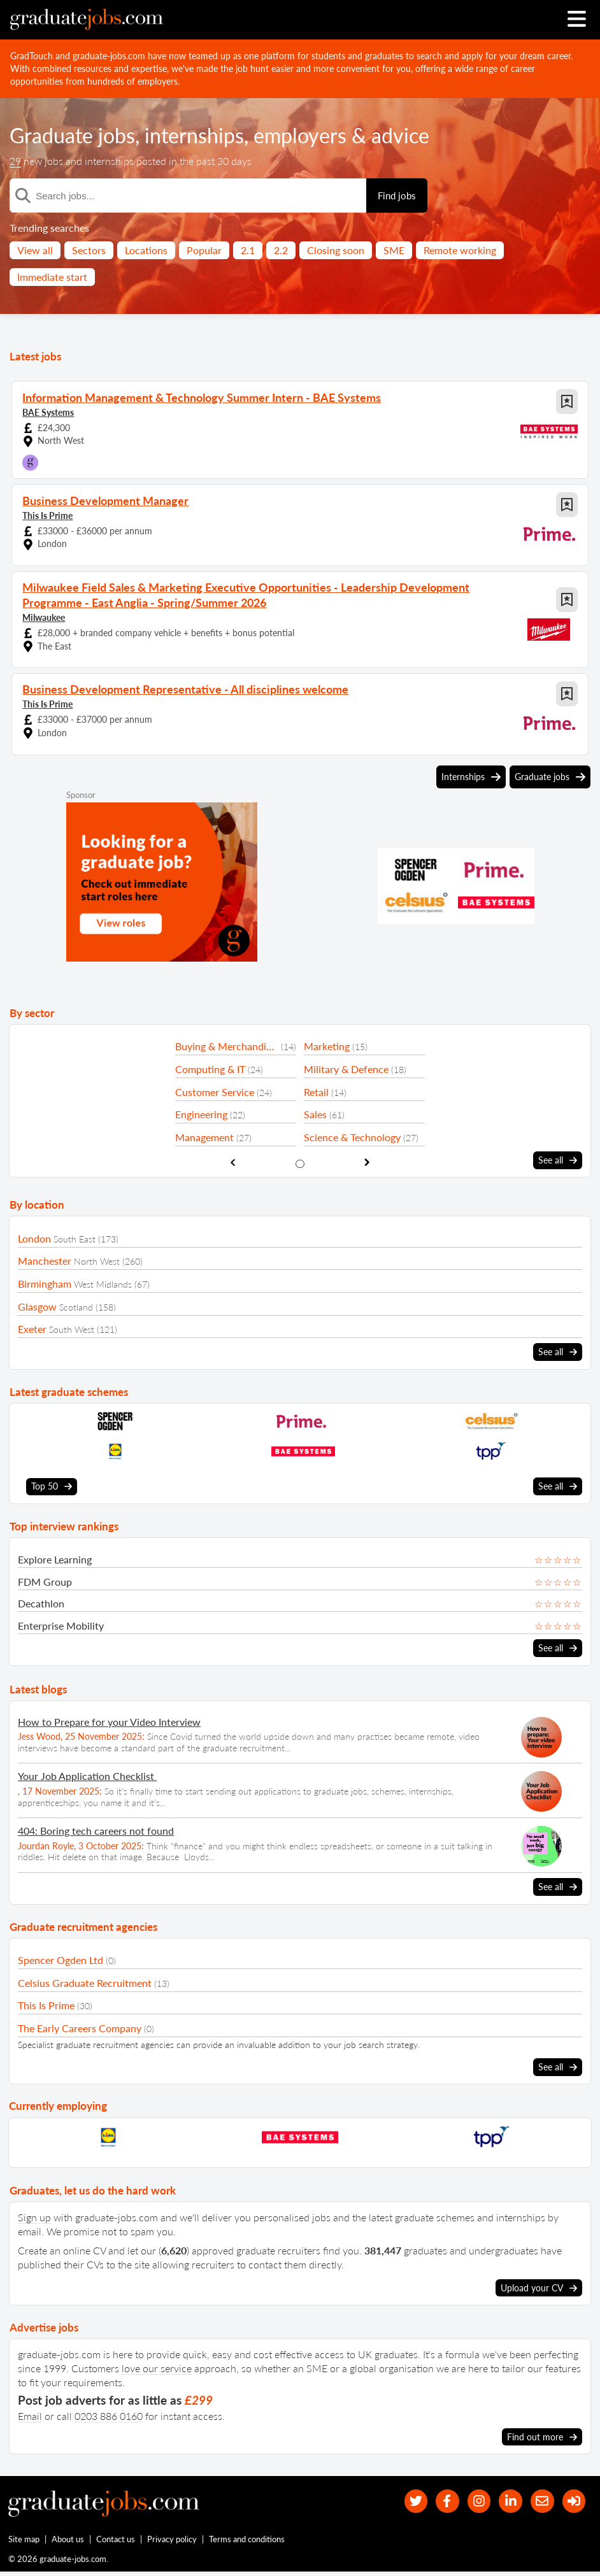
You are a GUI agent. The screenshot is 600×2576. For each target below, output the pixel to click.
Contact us (116, 2542)
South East (75, 1238)
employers (300, 135)
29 (15, 161)
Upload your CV (539, 2284)
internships (194, 135)
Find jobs (397, 195)
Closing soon (335, 250)
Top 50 (51, 1485)
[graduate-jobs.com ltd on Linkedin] (504, 2498)
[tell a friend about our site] (538, 2498)
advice (400, 135)
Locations (146, 250)
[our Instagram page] (470, 2498)
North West (97, 1261)
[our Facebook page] (435, 2498)
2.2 (281, 250)
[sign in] (572, 2498)
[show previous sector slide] (233, 1162)
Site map (23, 2542)
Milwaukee (43, 617)
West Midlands (103, 1283)
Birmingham (44, 1283)
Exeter (32, 1328)
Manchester (44, 1261)
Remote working (460, 250)
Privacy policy (172, 2542)
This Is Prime (47, 515)
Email (30, 2412)
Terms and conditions (247, 2542)
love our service (157, 2364)
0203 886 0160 (109, 2412)
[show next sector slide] (367, 1162)
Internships (471, 777)
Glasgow (37, 1306)
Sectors (89, 250)
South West (71, 1328)
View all (35, 250)
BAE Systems (48, 412)
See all (557, 1159)
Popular (204, 250)
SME (393, 250)
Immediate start (52, 277)
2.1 (248, 250)
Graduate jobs (72, 135)
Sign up (34, 2214)
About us (68, 2542)
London (34, 1238)
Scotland (76, 1306)
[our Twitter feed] (402, 2498)
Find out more (542, 2432)
